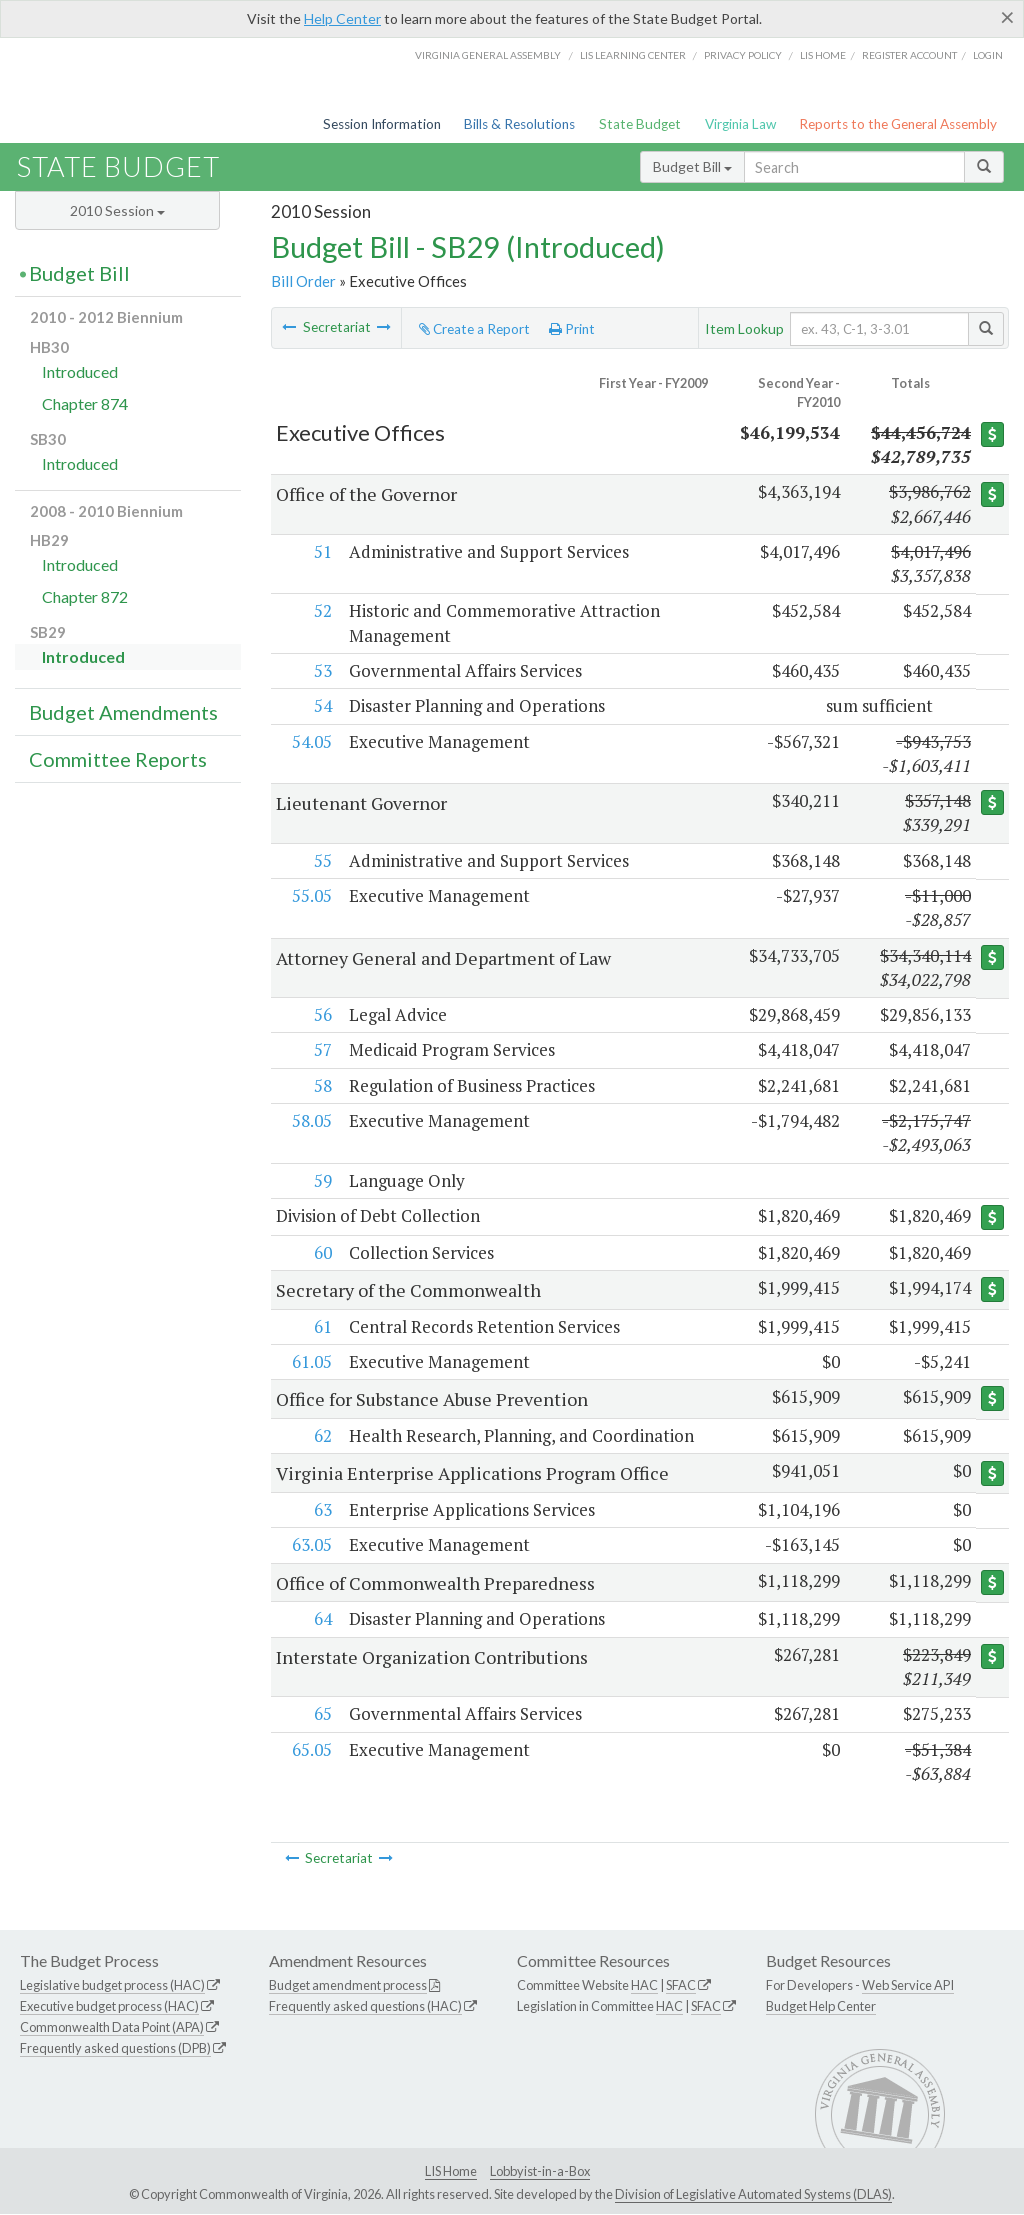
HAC (644, 1986)
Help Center (342, 18)
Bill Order (303, 281)
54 (322, 705)
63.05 (311, 1545)
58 (322, 1085)
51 (322, 551)
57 (322, 1049)
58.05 (311, 1120)
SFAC (681, 1986)
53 (322, 670)
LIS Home (451, 2171)
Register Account (909, 55)
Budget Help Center (821, 2007)
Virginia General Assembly (488, 55)
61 (322, 1326)
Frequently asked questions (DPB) (115, 2048)
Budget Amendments (123, 712)
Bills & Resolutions (519, 124)
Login (988, 55)
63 (322, 1510)
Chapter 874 (85, 403)
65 (322, 1714)
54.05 (311, 741)
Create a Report (474, 329)
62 (322, 1436)
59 (322, 1180)
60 (322, 1252)
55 (322, 860)
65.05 (311, 1749)
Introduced (80, 371)
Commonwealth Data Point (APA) (112, 2027)
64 (322, 1619)
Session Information (382, 124)
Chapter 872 (85, 596)
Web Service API (908, 1986)
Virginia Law (740, 124)
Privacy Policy (743, 55)
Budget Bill (692, 166)
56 (322, 1014)
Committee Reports (118, 759)
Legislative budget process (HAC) (112, 1986)
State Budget (640, 124)
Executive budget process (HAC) (109, 2007)
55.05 (311, 895)
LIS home (823, 55)
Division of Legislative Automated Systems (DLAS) (753, 2195)
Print (572, 329)
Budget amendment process (348, 1986)
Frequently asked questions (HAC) (365, 2007)
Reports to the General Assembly (898, 124)
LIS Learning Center (633, 55)
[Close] (1007, 17)
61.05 (311, 1361)
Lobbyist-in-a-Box (540, 2171)
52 (322, 610)
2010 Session (117, 210)
